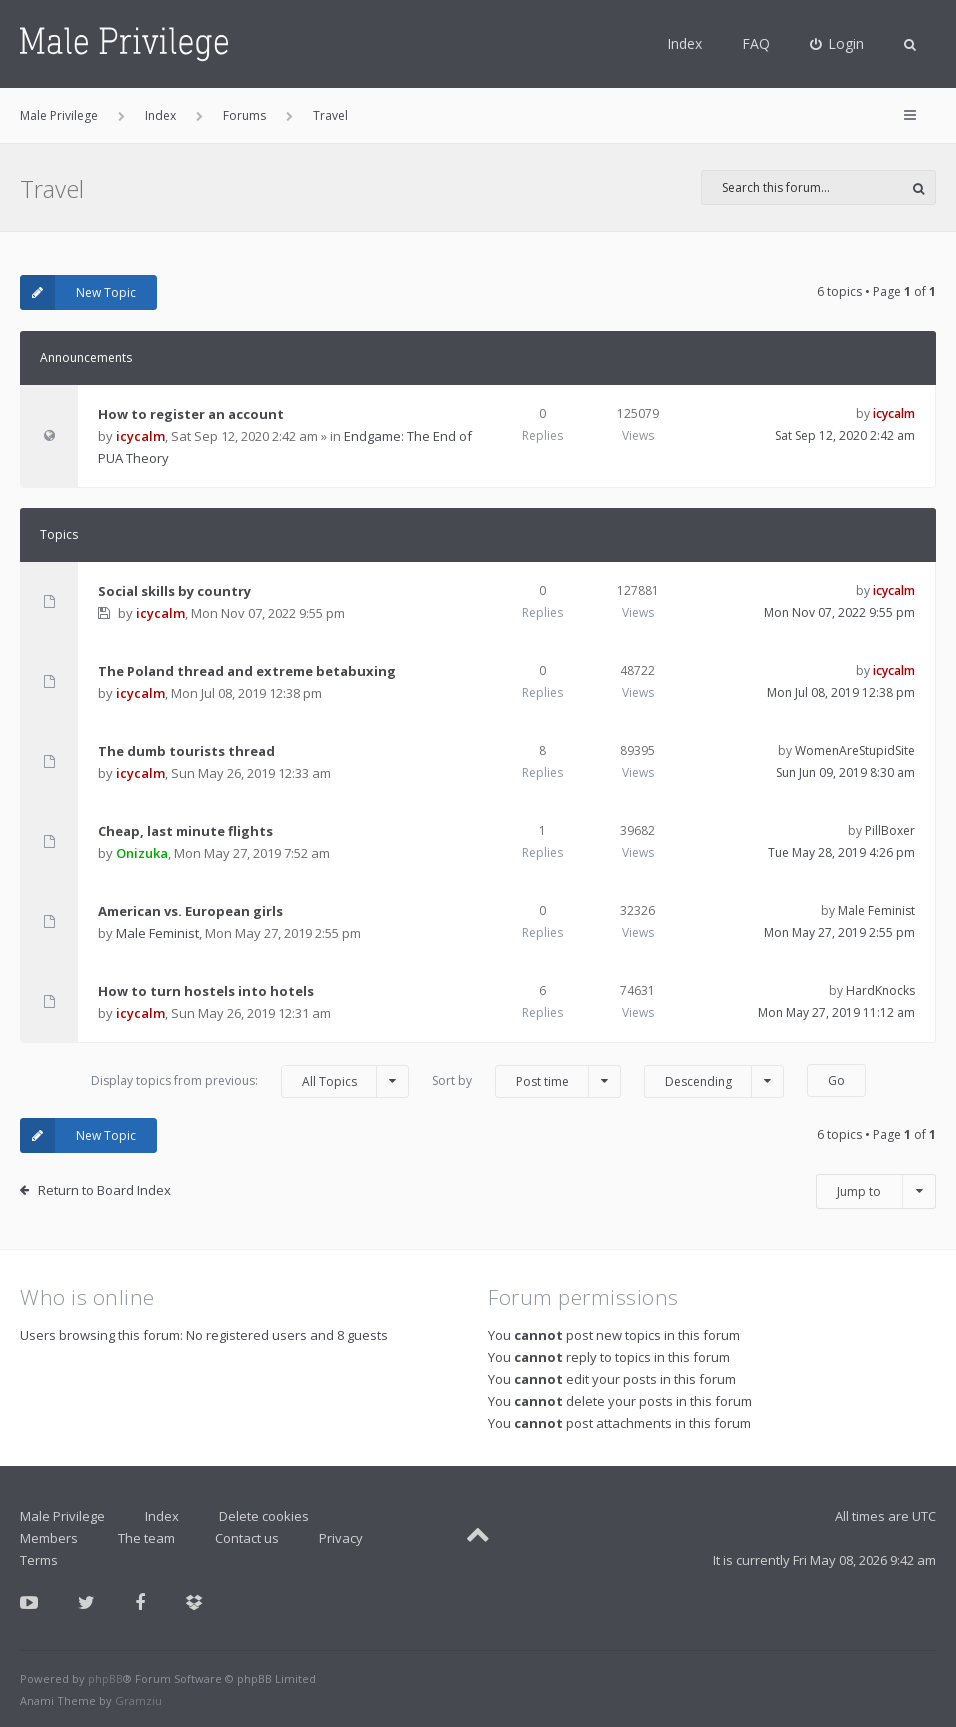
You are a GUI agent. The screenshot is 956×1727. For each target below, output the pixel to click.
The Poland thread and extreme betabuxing (247, 671)
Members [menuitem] (49, 1538)
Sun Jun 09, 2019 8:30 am (845, 772)
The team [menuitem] (146, 1538)
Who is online (87, 1297)
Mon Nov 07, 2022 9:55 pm (839, 612)
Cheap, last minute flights (185, 831)
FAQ (756, 43)
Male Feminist (157, 933)
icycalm (140, 436)
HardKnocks (880, 990)
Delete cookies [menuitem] (264, 1516)
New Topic (78, 292)
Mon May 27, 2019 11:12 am (836, 1012)
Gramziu (138, 1700)
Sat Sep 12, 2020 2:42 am (845, 435)
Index (684, 43)
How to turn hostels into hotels (206, 991)
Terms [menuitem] (39, 1560)
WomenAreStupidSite (855, 750)
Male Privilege (62, 1516)
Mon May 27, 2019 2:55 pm (839, 932)
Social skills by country (174, 591)
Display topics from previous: (250, 1081)
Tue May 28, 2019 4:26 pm (841, 852)
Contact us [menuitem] (247, 1538)
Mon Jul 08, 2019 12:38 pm (841, 692)
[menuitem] (837, 44)
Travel (52, 188)
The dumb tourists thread (186, 751)
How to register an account (191, 414)
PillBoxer (890, 830)
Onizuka (142, 853)
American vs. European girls (190, 911)
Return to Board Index (104, 1190)
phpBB (105, 1678)
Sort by (526, 1081)
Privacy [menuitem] (341, 1538)
